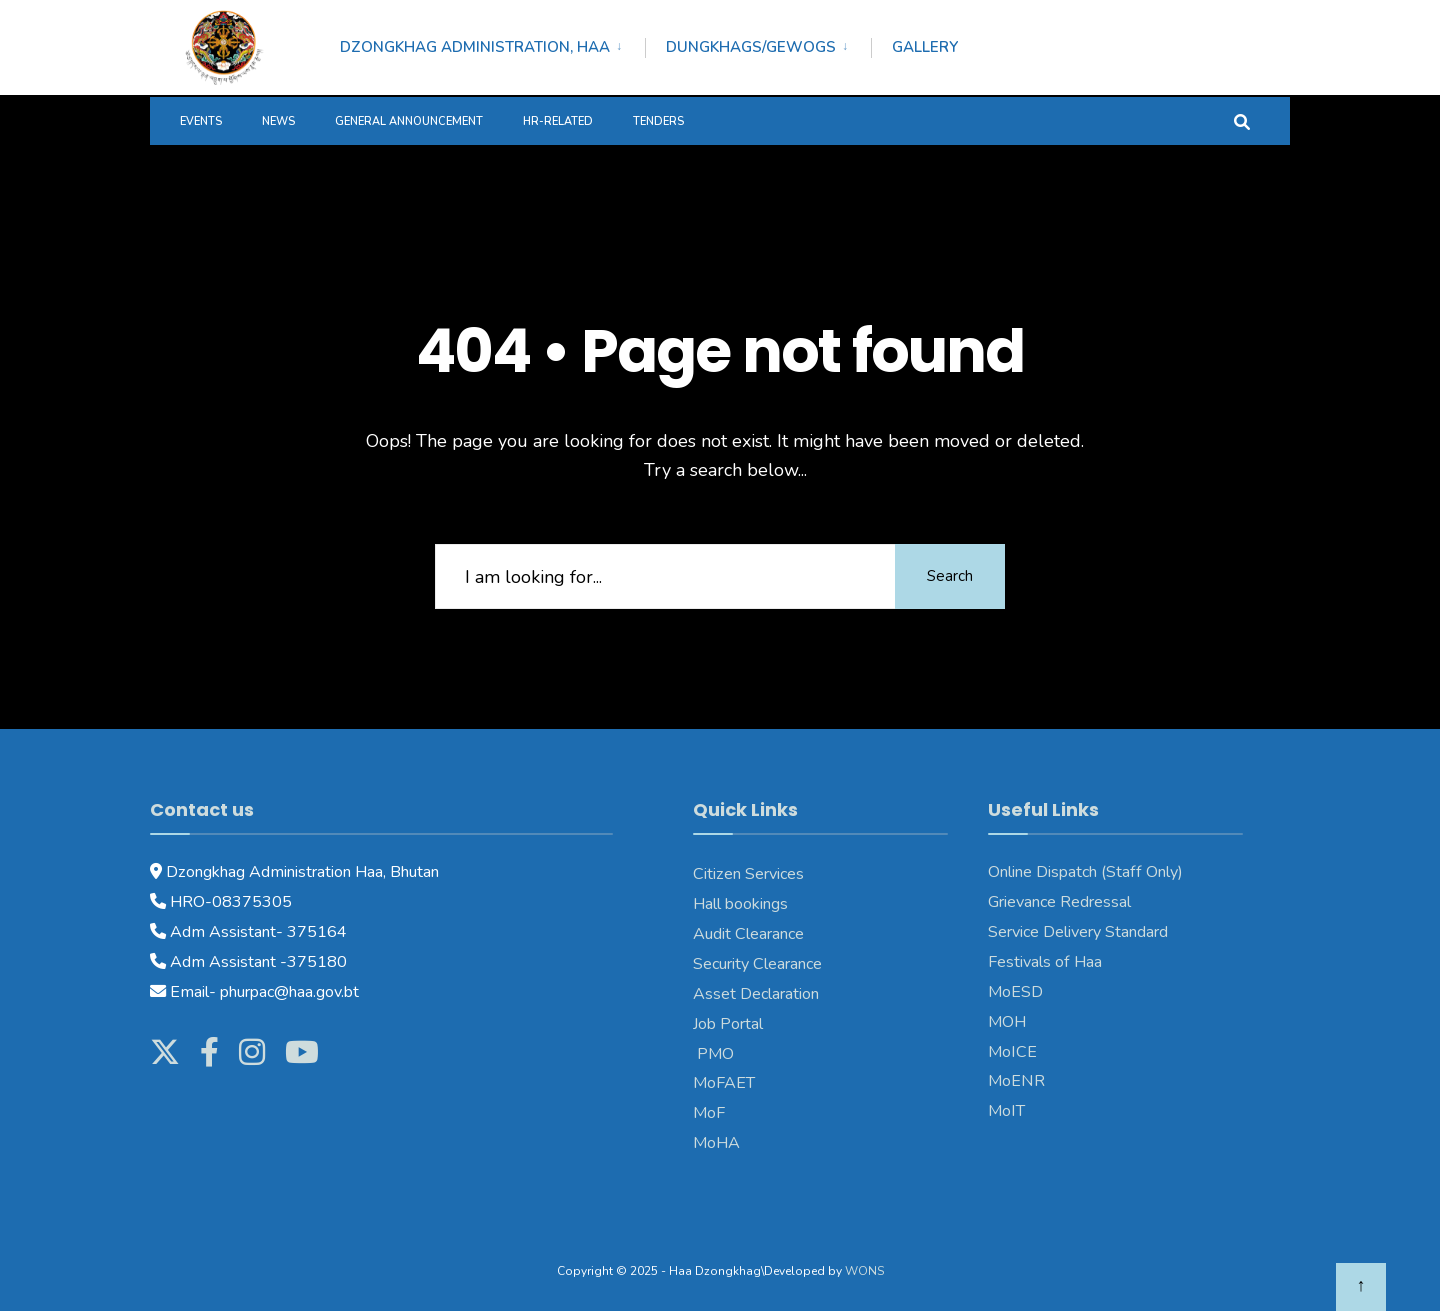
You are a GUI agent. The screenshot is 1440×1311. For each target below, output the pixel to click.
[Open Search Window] (1242, 120)
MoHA (716, 1143)
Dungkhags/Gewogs (751, 47)
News (278, 121)
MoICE (1012, 1052)
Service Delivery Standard (1078, 932)
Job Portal (728, 1024)
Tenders (658, 121)
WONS (864, 1271)
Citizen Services (748, 874)
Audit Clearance (748, 934)
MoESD (1015, 992)
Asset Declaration (756, 994)
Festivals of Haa (1045, 962)
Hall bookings (740, 904)
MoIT (1006, 1111)
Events (201, 121)
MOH (1007, 1022)
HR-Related (558, 121)
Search (950, 576)
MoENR (1016, 1081)
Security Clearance (757, 964)
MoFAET (724, 1083)
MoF (709, 1113)
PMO (713, 1054)
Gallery (925, 47)
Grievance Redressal (1059, 902)
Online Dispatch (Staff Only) (1085, 872)
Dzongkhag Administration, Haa (475, 47)
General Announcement (409, 121)
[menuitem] (492, 44)
